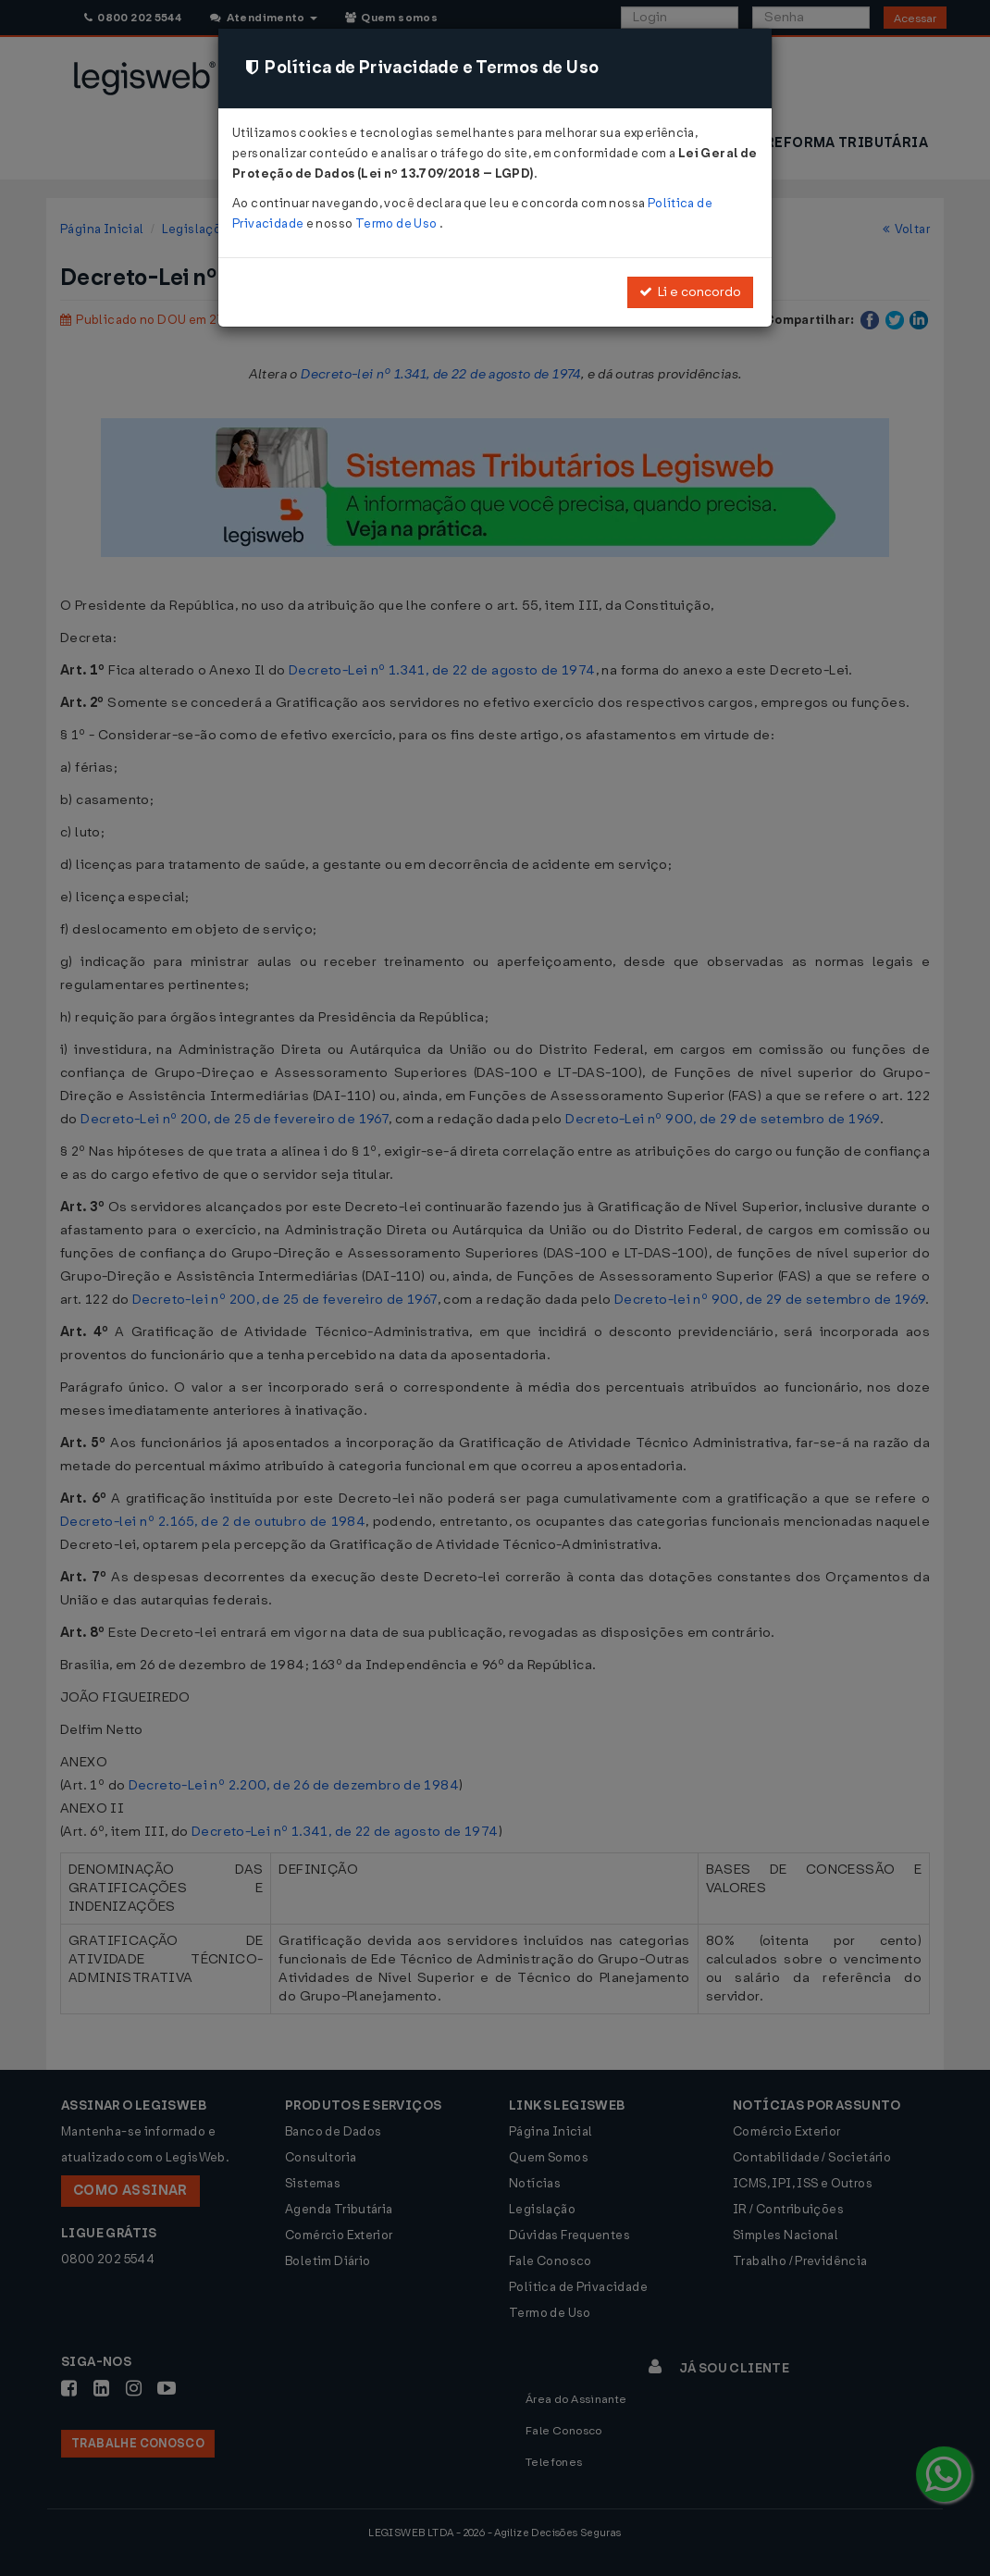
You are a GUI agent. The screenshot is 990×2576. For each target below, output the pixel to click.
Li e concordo (690, 292)
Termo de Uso (397, 223)
